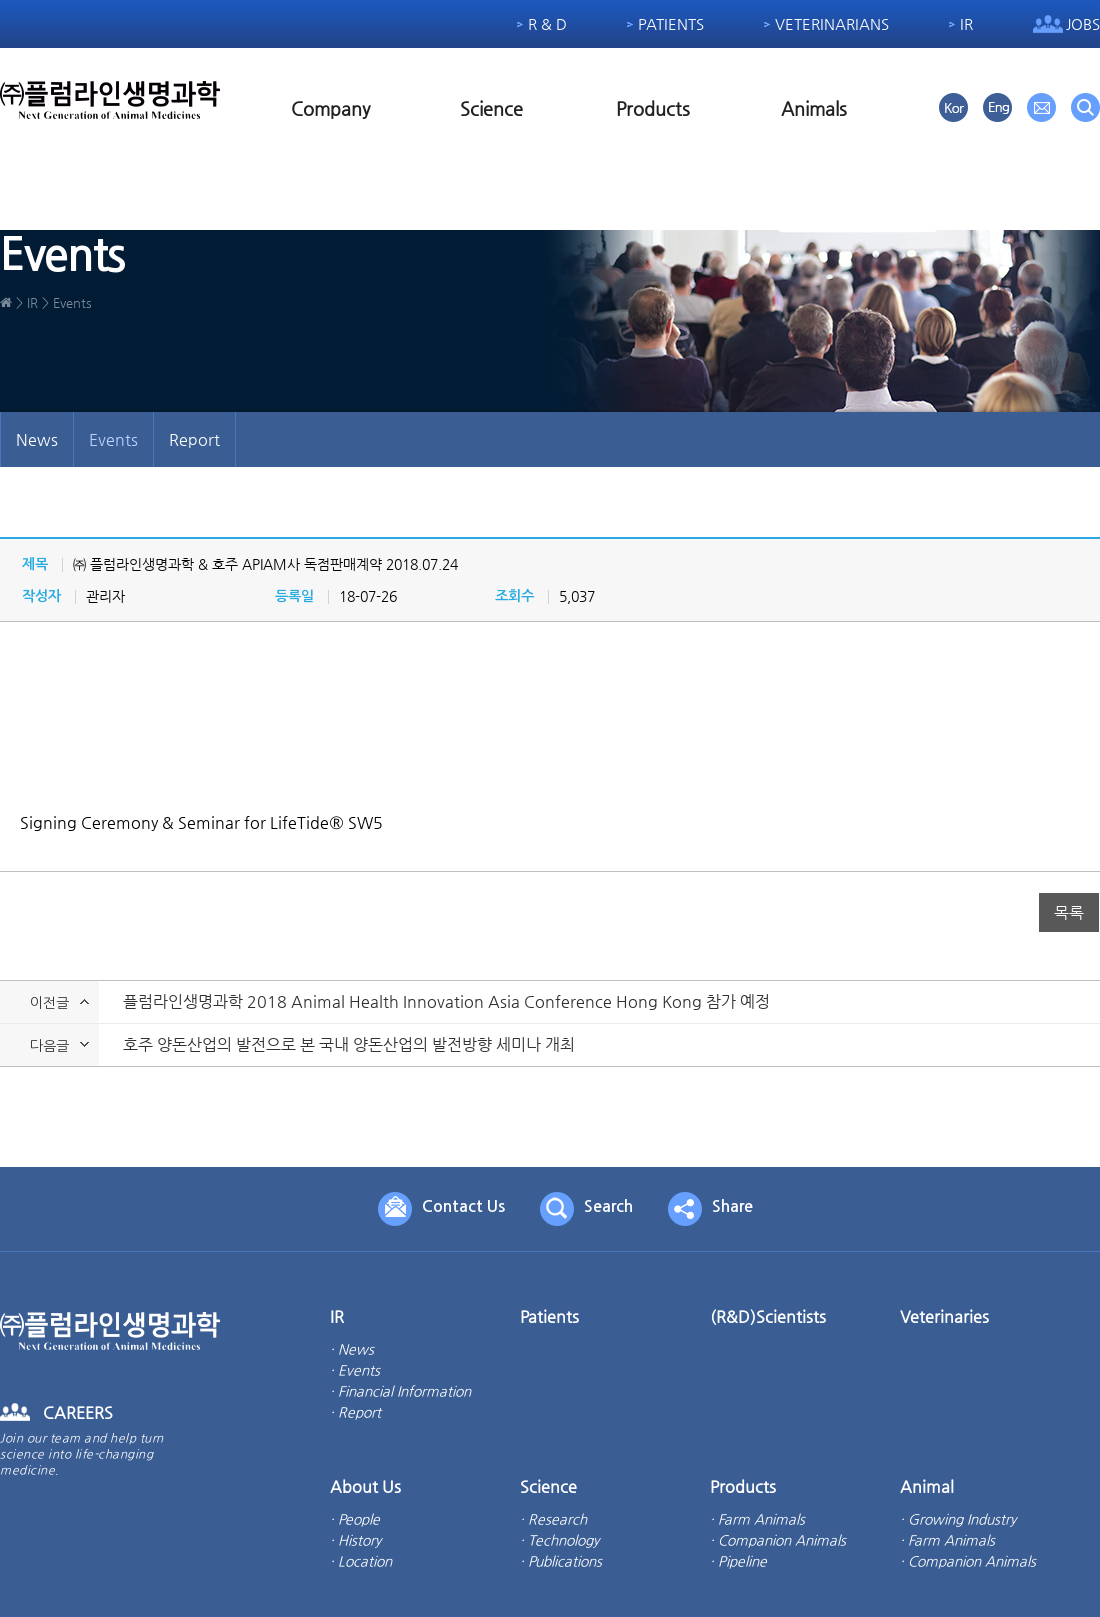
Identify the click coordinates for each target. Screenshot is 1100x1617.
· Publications (561, 1561)
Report (194, 439)
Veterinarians (832, 23)
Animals (814, 108)
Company (330, 108)
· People (355, 1519)
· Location (361, 1561)
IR (966, 23)
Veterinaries (944, 1316)
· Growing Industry (958, 1519)
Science (491, 108)
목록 (1069, 912)
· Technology (559, 1540)
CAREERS (78, 1412)
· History (355, 1540)
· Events (355, 1370)
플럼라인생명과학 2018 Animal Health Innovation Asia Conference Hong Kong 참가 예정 (446, 1002)
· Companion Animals (778, 1540)
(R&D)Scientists (768, 1316)
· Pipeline (738, 1561)
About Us (365, 1486)
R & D (547, 23)
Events (113, 439)
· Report (355, 1412)
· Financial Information (400, 1391)
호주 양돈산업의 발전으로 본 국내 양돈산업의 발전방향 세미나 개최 (349, 1045)
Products (653, 108)
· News (352, 1349)
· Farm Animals (757, 1519)
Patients (671, 23)
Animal (927, 1486)
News (37, 439)
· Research (553, 1519)
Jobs (1083, 23)
